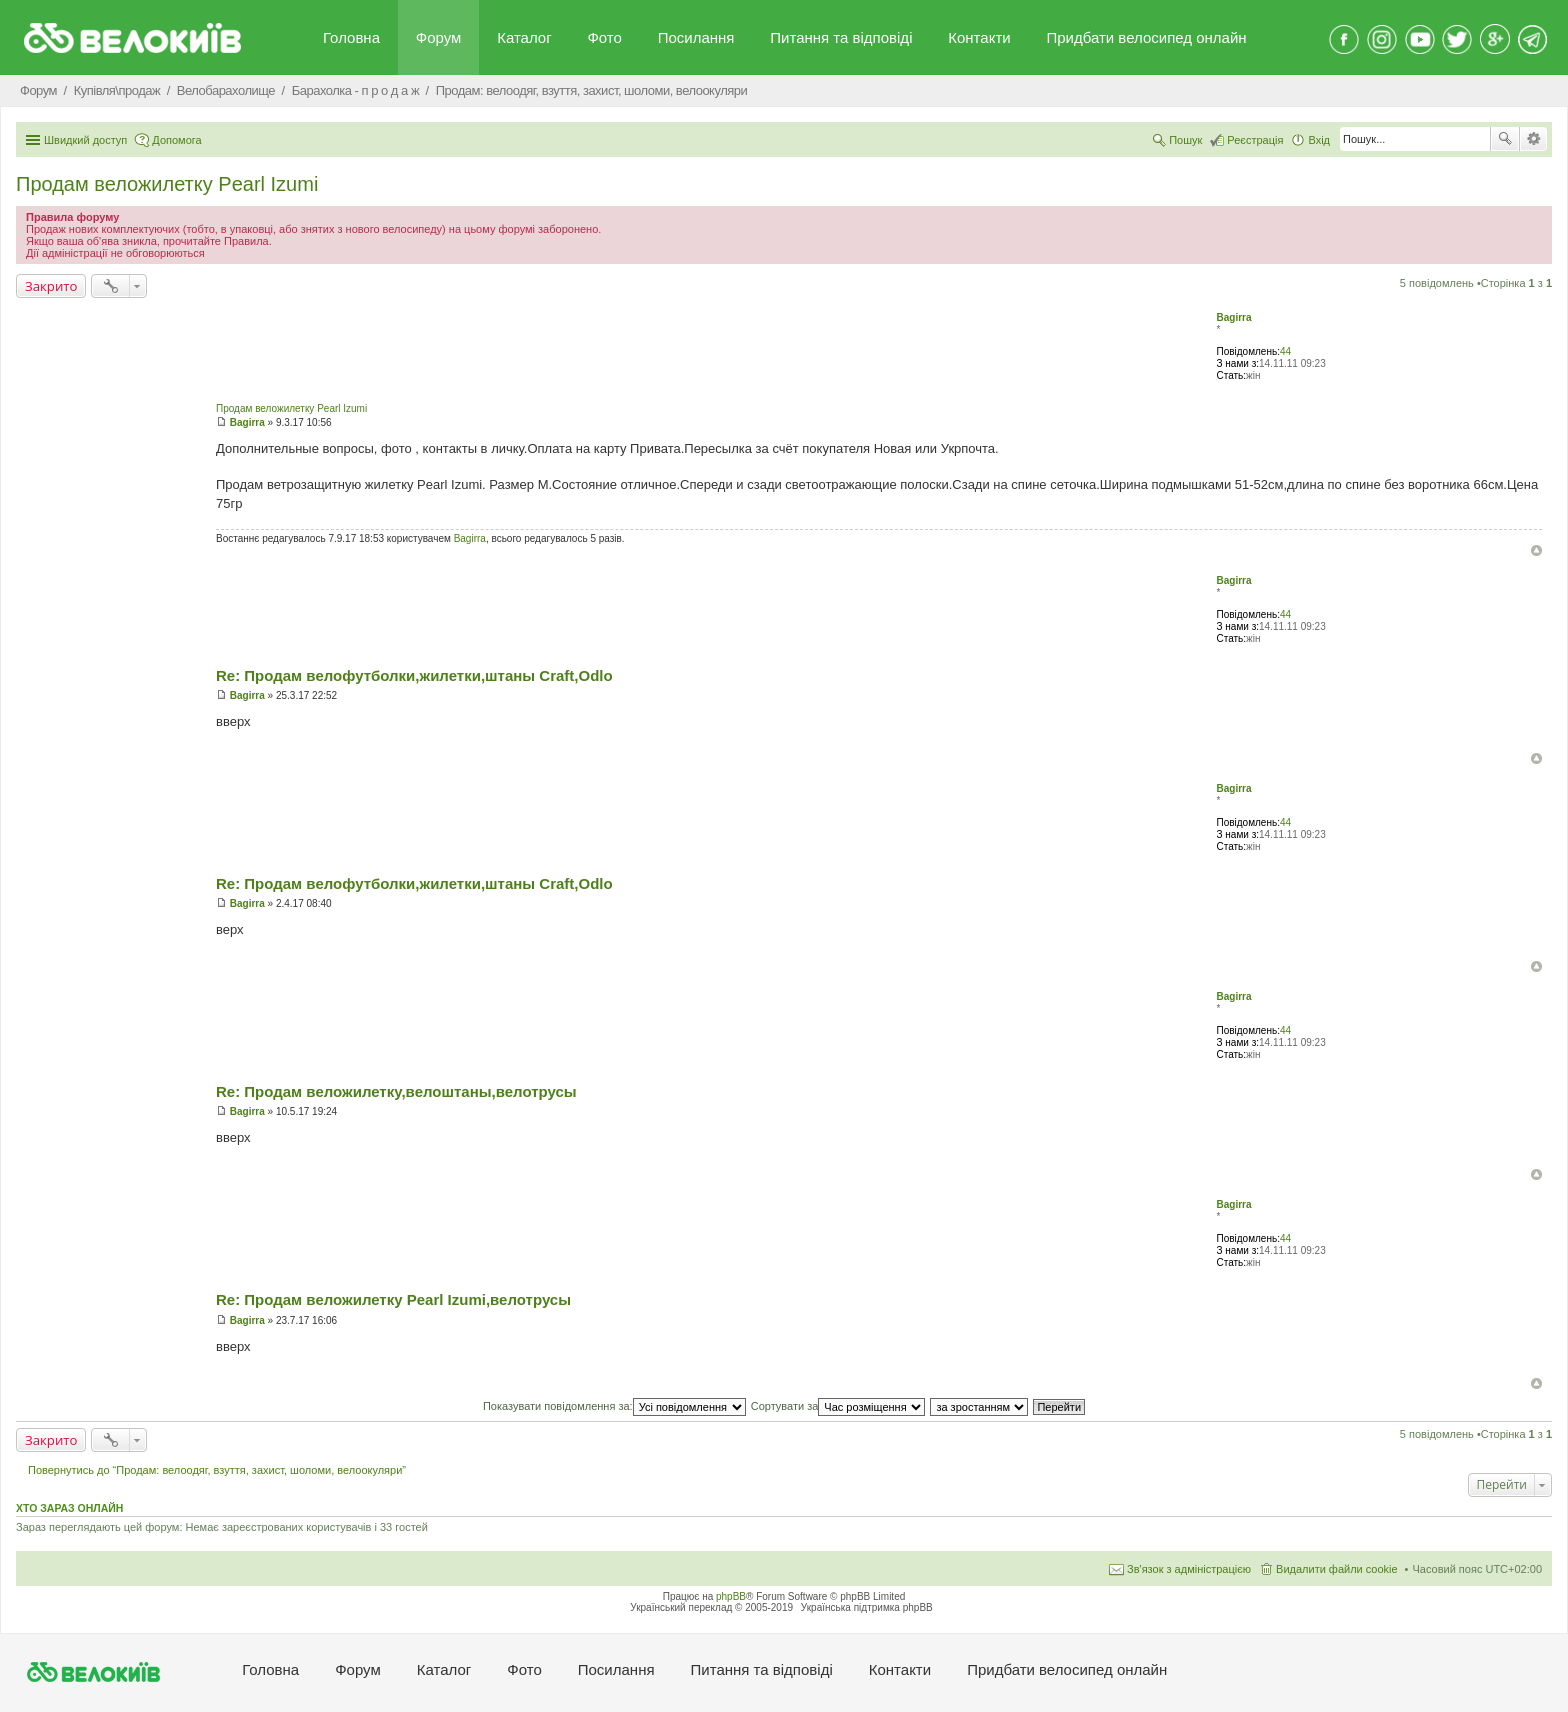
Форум (439, 37)
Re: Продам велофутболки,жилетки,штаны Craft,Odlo (414, 675)
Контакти (979, 37)
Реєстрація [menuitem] (1255, 140)
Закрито (51, 286)
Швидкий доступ (85, 140)
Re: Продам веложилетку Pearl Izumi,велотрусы (393, 1299)
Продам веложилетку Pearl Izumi (167, 184)
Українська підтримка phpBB (867, 1607)
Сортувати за (838, 1406)
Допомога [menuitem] (176, 140)
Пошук (1505, 139)
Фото (604, 37)
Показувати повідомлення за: (614, 1406)
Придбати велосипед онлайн (1146, 37)
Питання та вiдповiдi (841, 37)
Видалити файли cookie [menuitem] (1337, 1569)
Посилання (696, 37)
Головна (351, 37)
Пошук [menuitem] (1185, 140)
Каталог (524, 37)
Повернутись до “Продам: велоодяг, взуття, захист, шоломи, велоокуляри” (217, 1470)
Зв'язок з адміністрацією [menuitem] (1189, 1569)
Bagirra (1233, 317)
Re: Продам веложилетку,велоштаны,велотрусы (396, 1091)
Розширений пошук (1533, 139)
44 (1285, 351)
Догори (1536, 550)
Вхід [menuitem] (1319, 140)
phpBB (731, 1596)
